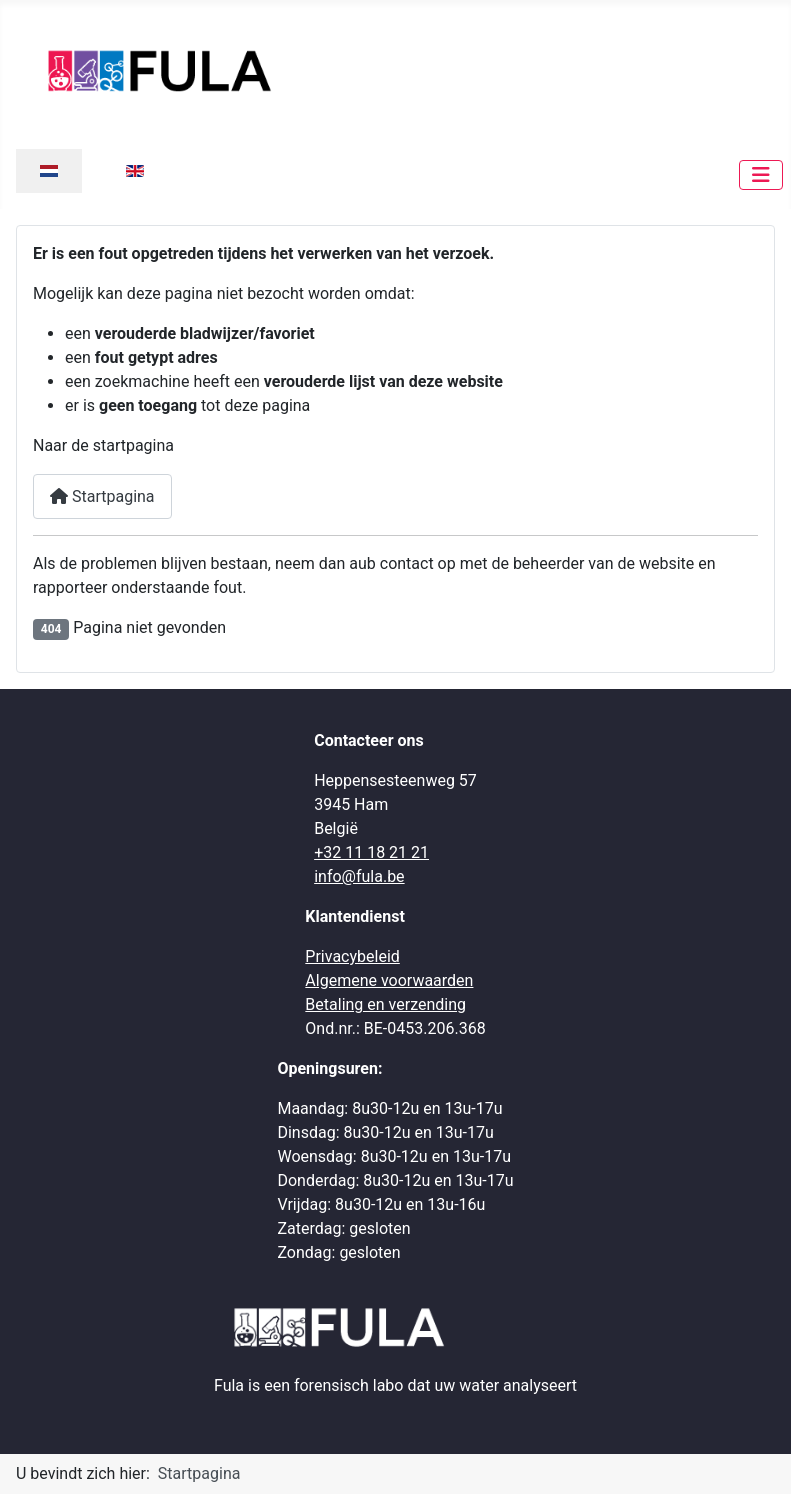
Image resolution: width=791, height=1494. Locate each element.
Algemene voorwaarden (389, 980)
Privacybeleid (352, 956)
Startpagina (102, 496)
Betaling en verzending (385, 1004)
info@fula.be (359, 876)
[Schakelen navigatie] (761, 175)
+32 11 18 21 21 (371, 852)
